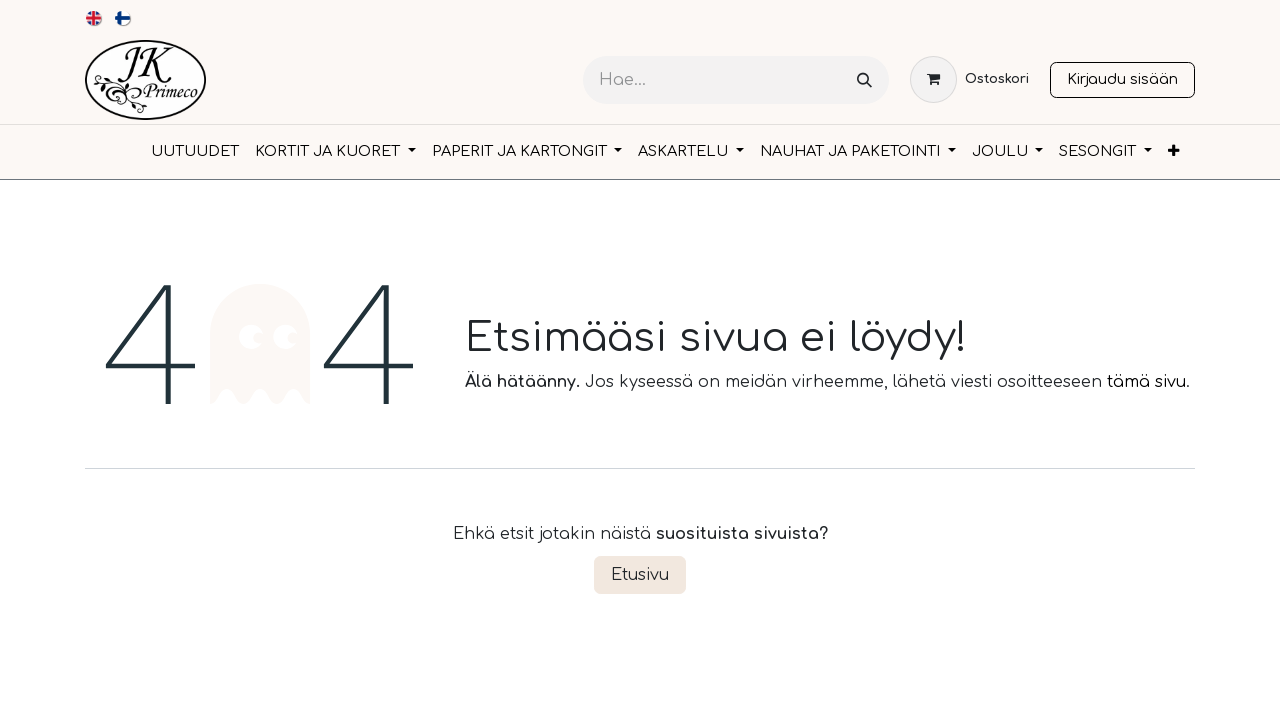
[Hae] (864, 80)
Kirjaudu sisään (1122, 79)
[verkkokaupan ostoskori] (969, 79)
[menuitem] (94, 18)
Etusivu (640, 575)
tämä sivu (1146, 382)
